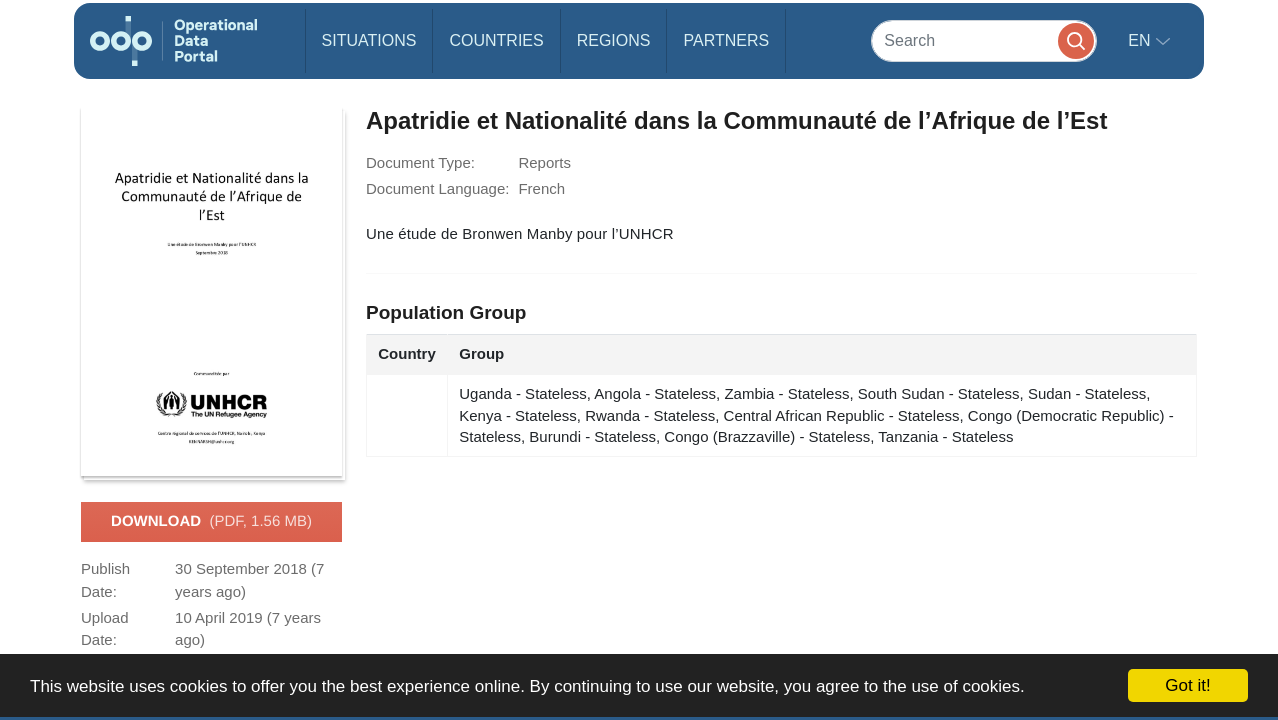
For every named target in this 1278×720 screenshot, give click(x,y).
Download (211, 522)
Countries (496, 40)
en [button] (1141, 40)
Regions (614, 40)
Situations (369, 40)
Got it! (1187, 685)
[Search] (984, 40)
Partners (726, 40)
